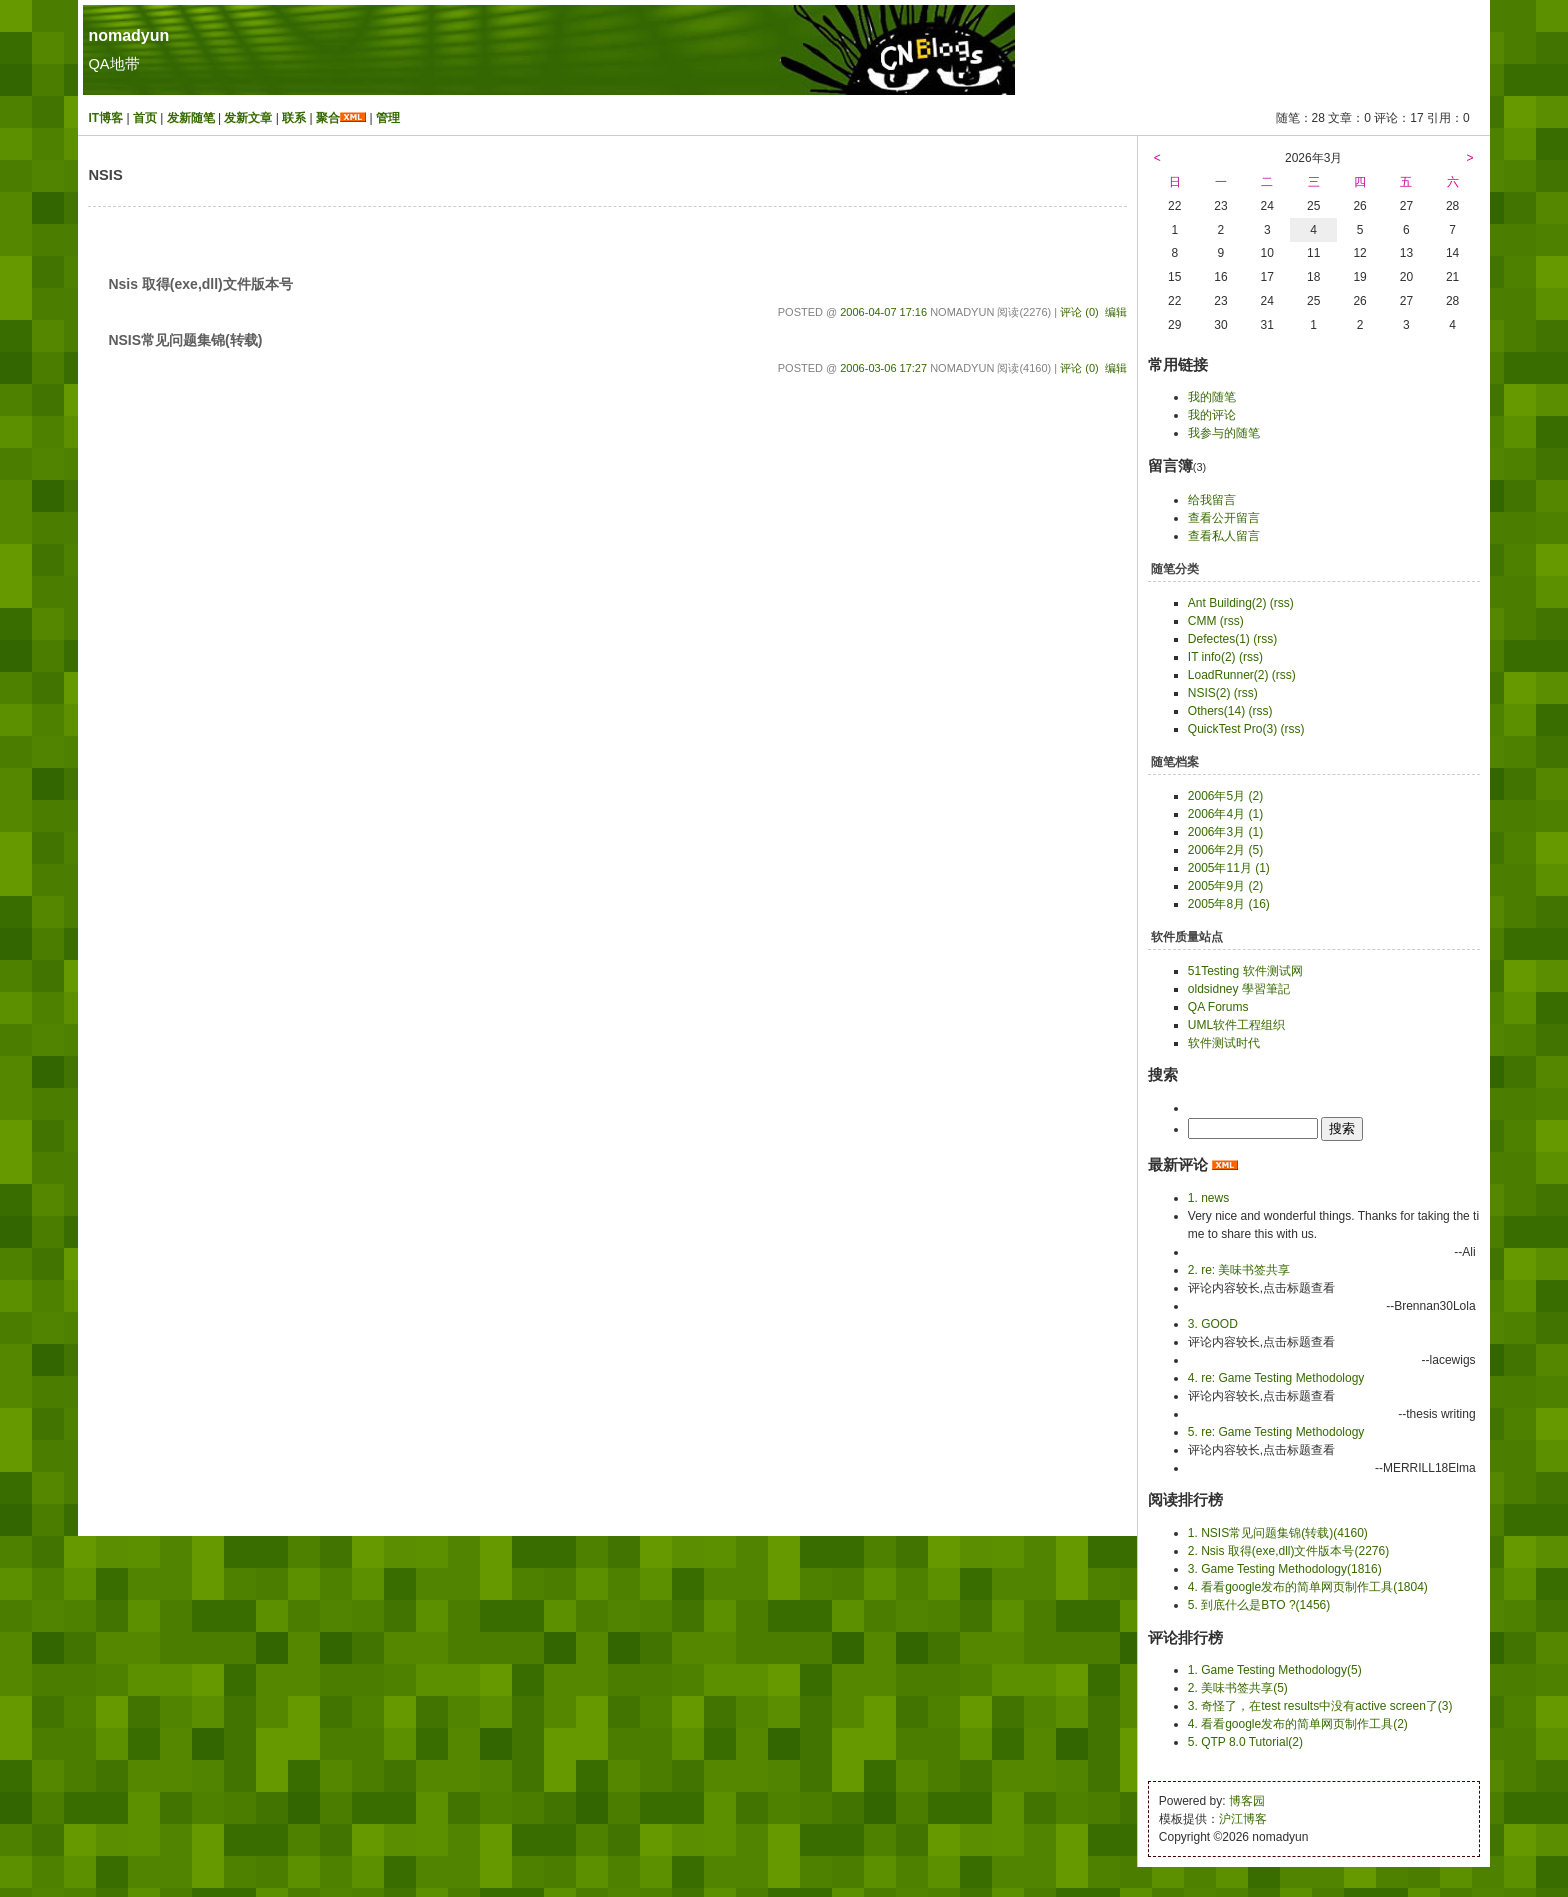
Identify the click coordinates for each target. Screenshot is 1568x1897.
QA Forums (1218, 1007)
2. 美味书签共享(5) (1238, 1688)
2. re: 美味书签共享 (1239, 1270)
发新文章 (248, 118)
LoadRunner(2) (1228, 675)
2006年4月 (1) (1225, 814)
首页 (145, 118)
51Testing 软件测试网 (1245, 971)
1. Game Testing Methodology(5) (1275, 1670)
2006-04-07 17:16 (883, 312)
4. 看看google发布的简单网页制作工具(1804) (1308, 1587)
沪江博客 (1243, 1819)
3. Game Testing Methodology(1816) (1285, 1569)
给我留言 (1212, 500)
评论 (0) (1079, 312)
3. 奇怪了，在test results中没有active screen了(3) (1320, 1706)
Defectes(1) (1219, 639)
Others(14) (1216, 711)
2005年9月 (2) (1225, 886)
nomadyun (128, 35)
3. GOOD (1213, 1324)
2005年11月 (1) (1229, 868)
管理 (388, 118)
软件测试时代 (1224, 1043)
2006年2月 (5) (1225, 850)
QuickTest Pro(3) (1232, 729)
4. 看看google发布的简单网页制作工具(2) (1298, 1724)
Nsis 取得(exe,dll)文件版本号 (200, 284)
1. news (1208, 1198)
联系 (294, 118)
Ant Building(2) (1227, 603)
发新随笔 (191, 118)
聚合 (328, 118)
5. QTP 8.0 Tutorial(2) (1245, 1742)
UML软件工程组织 (1236, 1025)
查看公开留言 (1224, 518)
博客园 (1247, 1801)
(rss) (1282, 603)
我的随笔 (1212, 397)
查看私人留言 (1224, 536)
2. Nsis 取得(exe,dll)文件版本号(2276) (1288, 1551)
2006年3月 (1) (1225, 832)
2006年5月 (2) (1225, 796)
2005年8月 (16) (1229, 904)
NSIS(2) (1209, 693)
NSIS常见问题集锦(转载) (185, 340)
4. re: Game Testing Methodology (1276, 1378)
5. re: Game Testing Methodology (1276, 1432)
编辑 (1116, 312)
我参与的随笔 (1224, 433)
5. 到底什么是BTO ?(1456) (1259, 1605)
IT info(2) (1212, 657)
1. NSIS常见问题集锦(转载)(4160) (1278, 1533)
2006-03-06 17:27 (883, 368)
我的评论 (1212, 415)
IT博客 (105, 118)
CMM (1202, 621)
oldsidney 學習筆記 (1239, 989)
